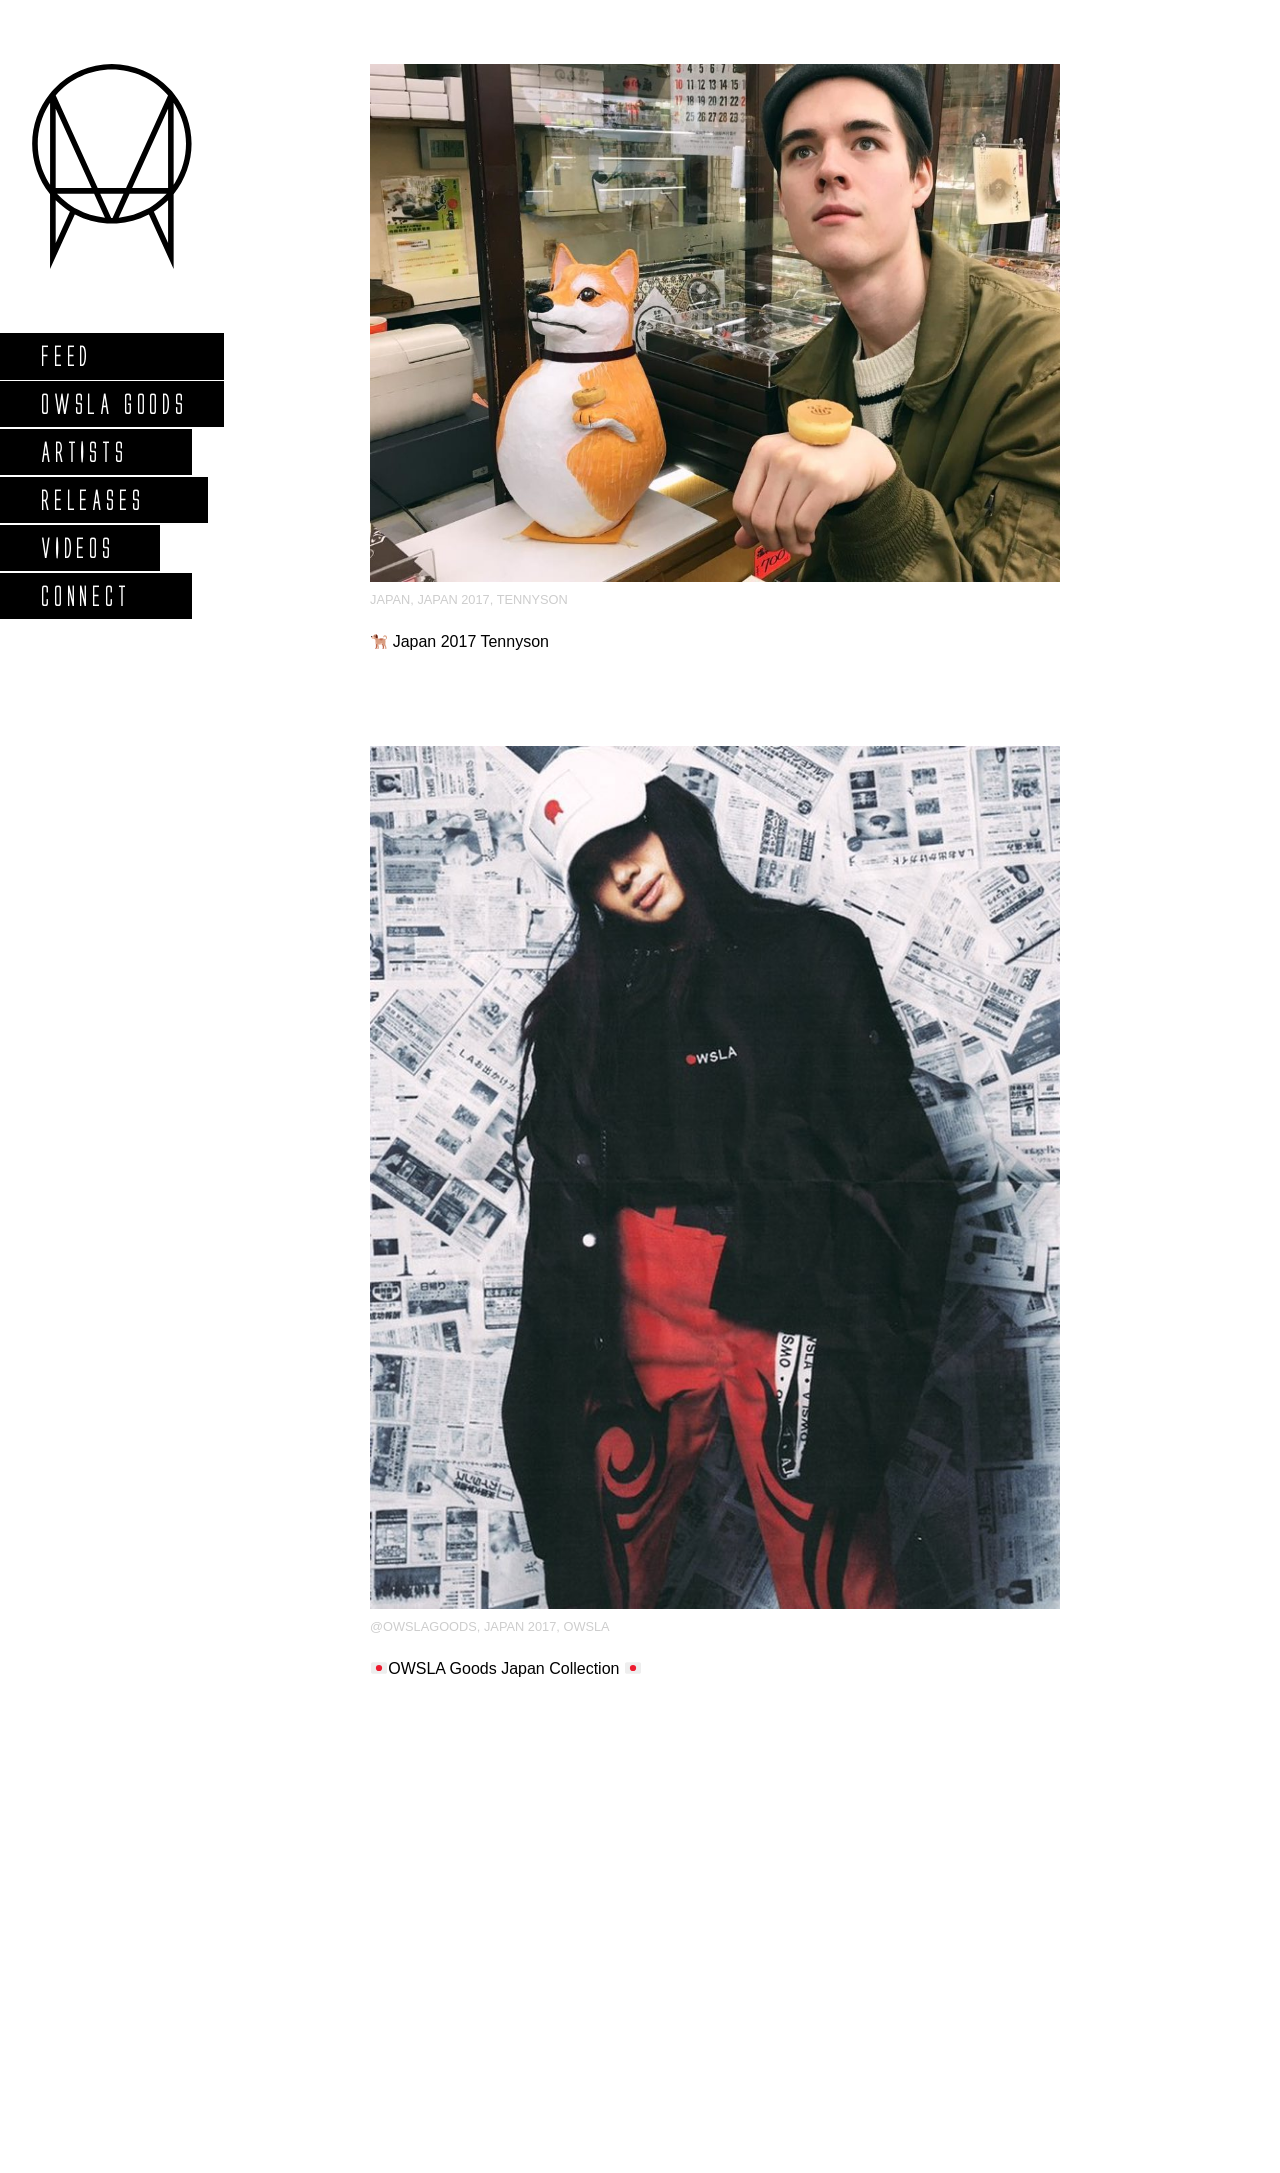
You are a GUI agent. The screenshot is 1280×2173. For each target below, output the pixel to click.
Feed (65, 355)
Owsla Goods (113, 403)
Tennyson (532, 599)
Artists (83, 451)
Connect (85, 595)
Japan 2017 (453, 599)
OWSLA (586, 1626)
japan (390, 599)
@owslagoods (423, 1626)
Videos (77, 547)
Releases (91, 499)
